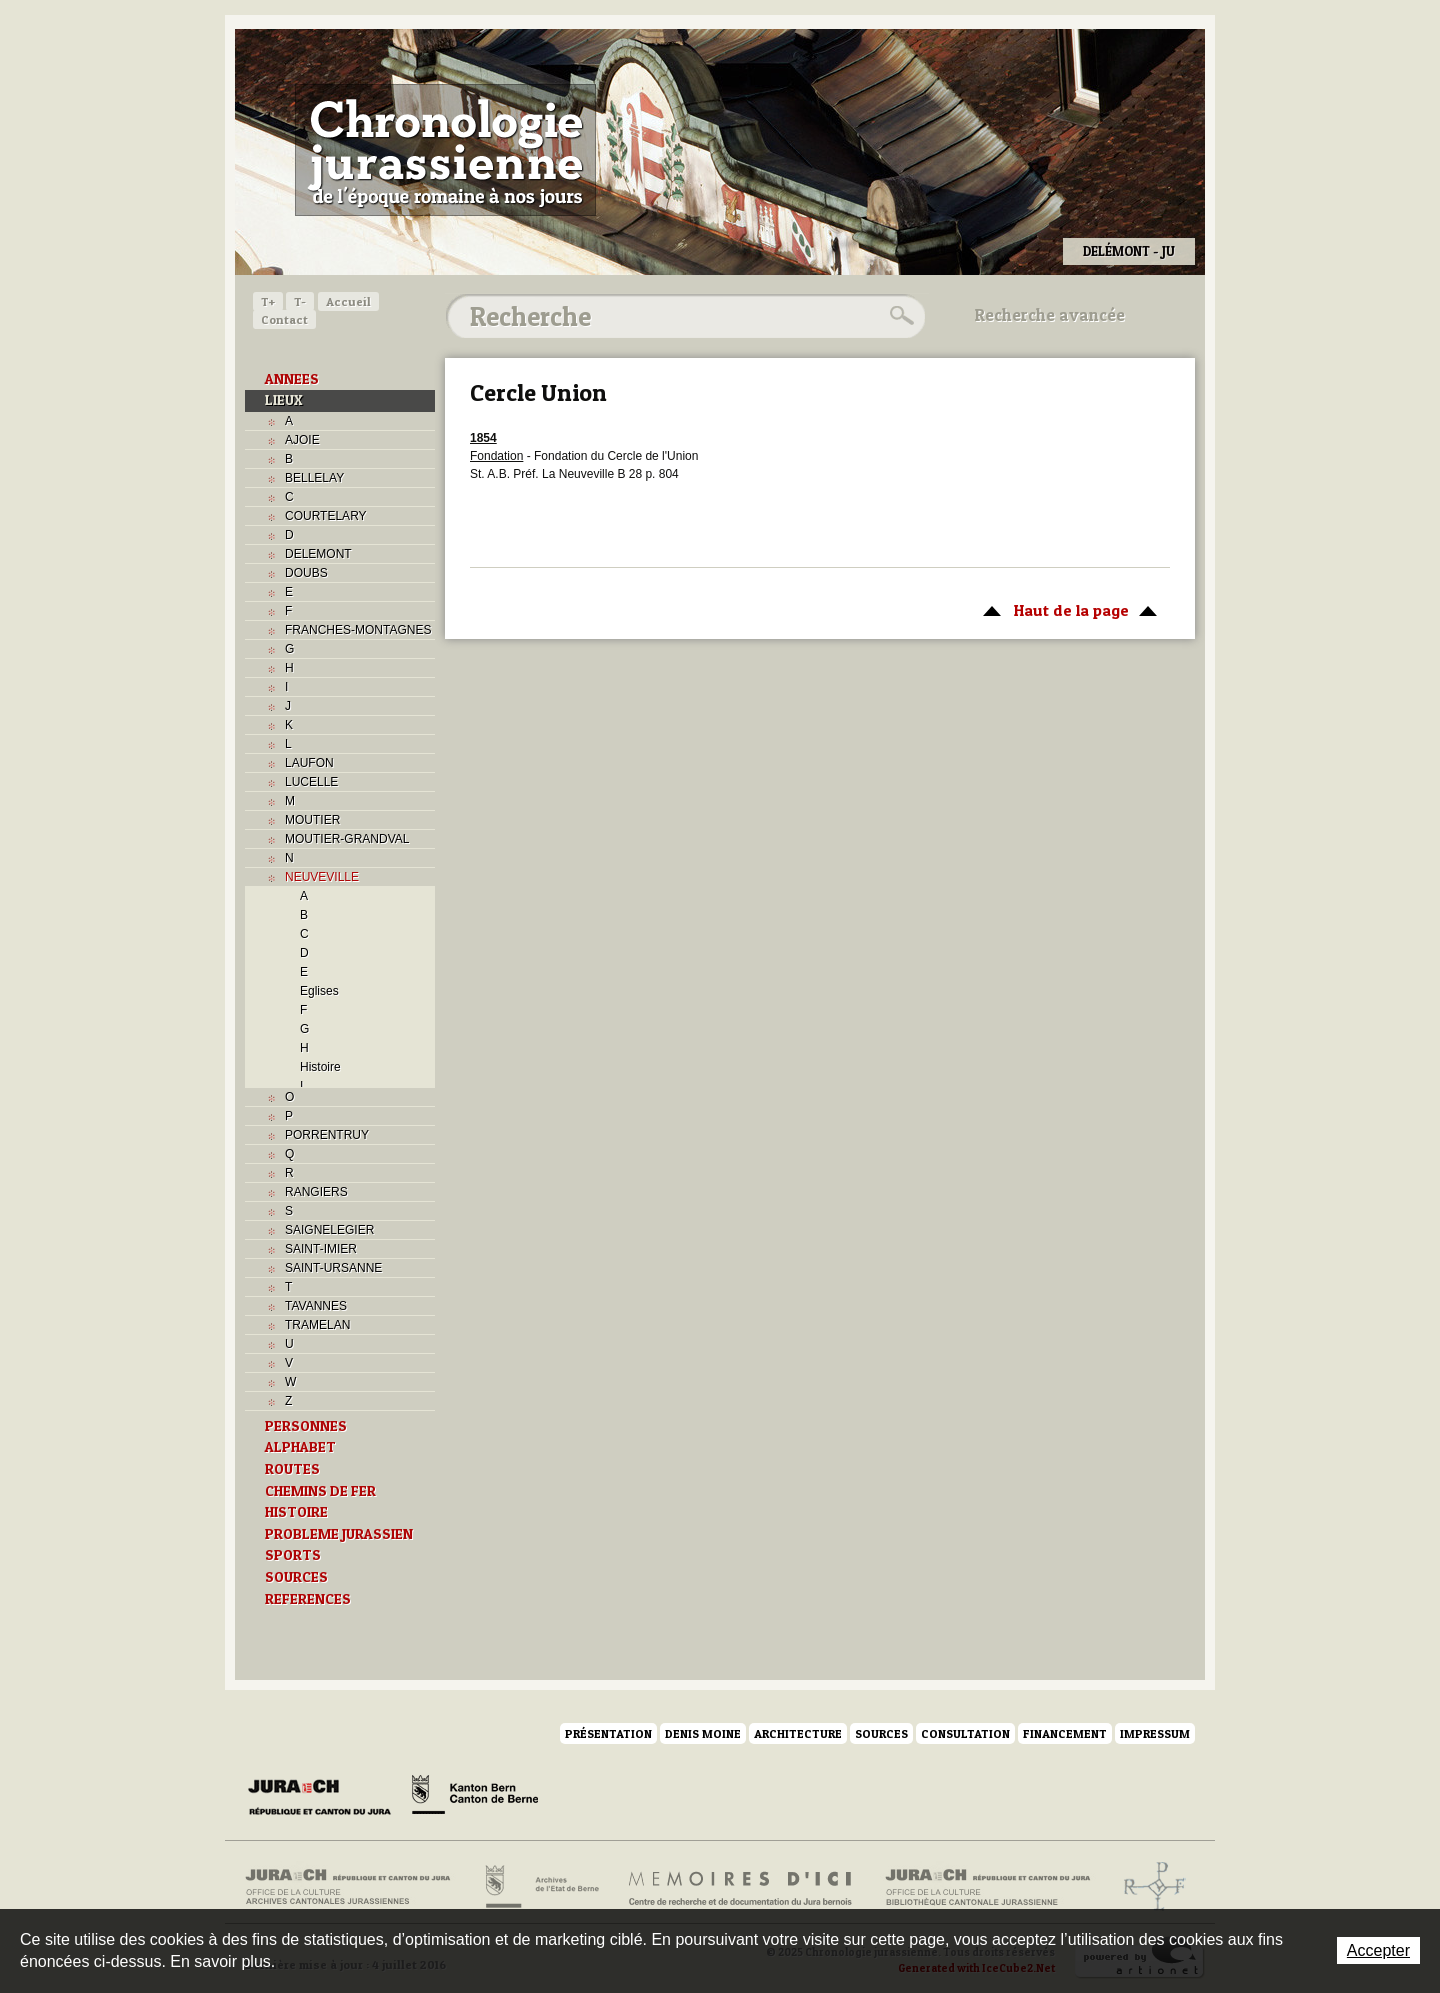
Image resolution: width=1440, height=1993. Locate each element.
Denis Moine (703, 1733)
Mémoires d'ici (741, 1887)
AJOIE (302, 440)
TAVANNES (316, 1306)
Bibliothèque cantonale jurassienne (988, 1887)
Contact (284, 319)
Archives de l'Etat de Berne (540, 1887)
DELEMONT (318, 554)
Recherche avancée (1050, 315)
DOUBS (306, 573)
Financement (1065, 1733)
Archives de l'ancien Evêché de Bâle (1148, 1887)
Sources (881, 1733)
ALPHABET (300, 1447)
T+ (268, 301)
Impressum (1155, 1733)
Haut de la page (1066, 609)
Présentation (608, 1733)
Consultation (965, 1733)
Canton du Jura (325, 1798)
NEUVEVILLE (322, 877)
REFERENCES (308, 1599)
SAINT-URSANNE (333, 1268)
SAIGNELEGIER (329, 1230)
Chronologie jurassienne (445, 150)
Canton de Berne (475, 1798)
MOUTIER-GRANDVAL (347, 839)
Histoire (320, 1067)
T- (300, 301)
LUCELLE (311, 782)
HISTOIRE (296, 1512)
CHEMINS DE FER (320, 1491)
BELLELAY (314, 478)
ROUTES (292, 1469)
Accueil (348, 301)
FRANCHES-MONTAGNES (358, 630)
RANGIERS (316, 1192)
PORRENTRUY (327, 1135)
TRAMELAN (317, 1325)
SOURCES (296, 1577)
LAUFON (309, 763)
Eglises (319, 991)
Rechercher (899, 316)
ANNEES (292, 379)
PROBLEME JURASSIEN (339, 1534)
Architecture (798, 1733)
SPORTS (293, 1555)
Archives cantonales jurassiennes (355, 1887)
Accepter (1378, 1950)
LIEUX (284, 400)
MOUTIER (312, 820)
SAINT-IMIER (321, 1249)
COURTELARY (326, 516)
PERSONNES (306, 1426)
